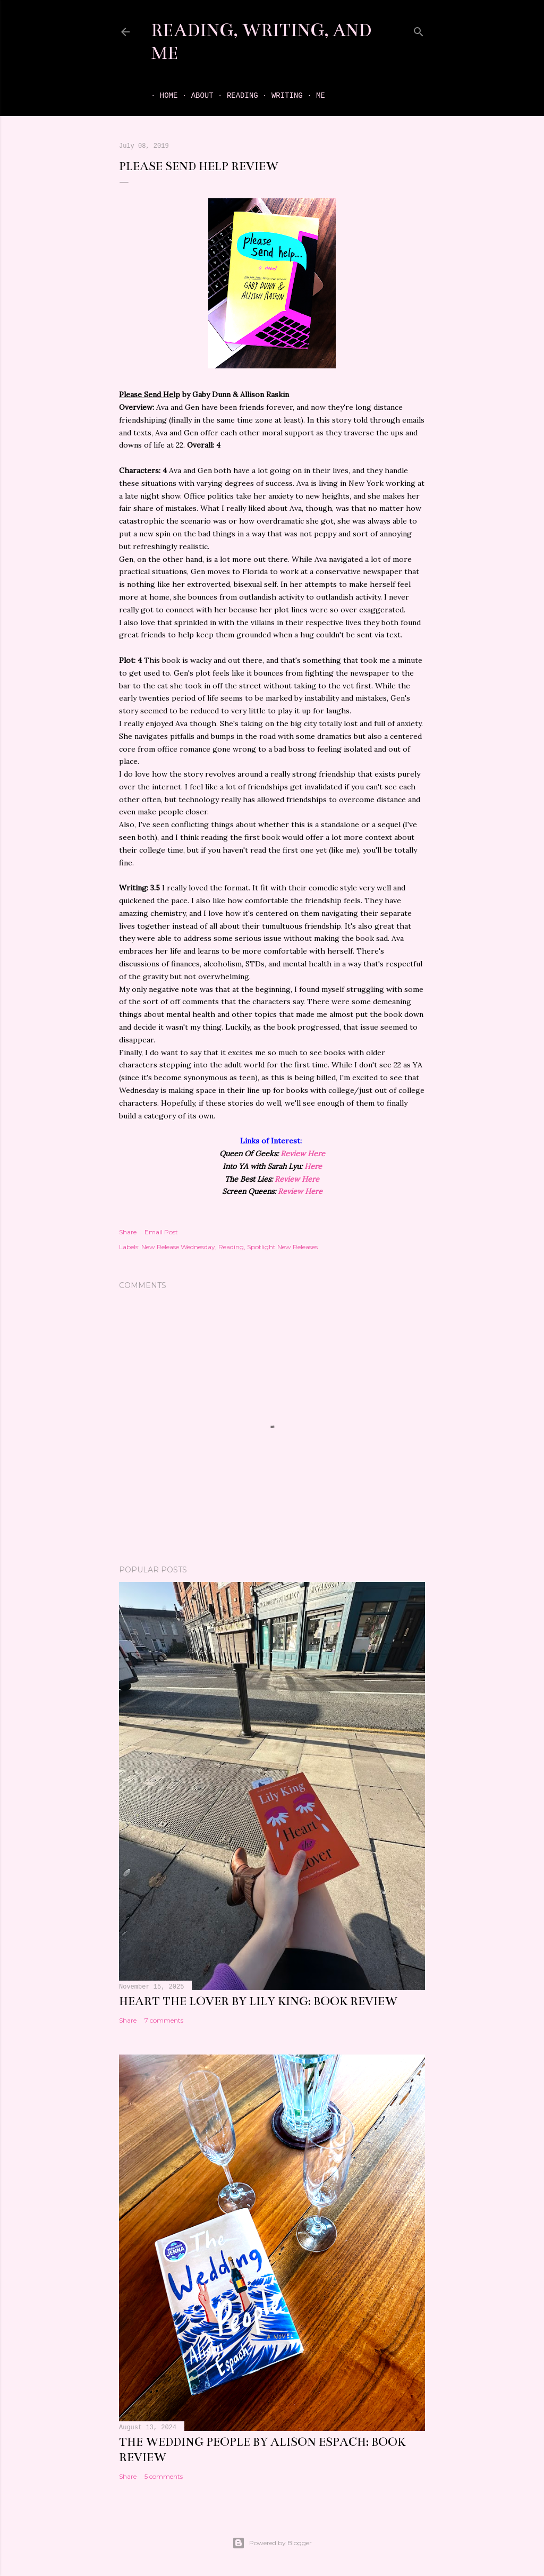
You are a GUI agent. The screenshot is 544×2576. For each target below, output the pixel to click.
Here (313, 1166)
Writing (278, 95)
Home (160, 95)
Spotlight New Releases (282, 1247)
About (193, 95)
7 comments (163, 2020)
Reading (233, 95)
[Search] (418, 29)
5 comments (163, 2476)
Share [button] (128, 1232)
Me (311, 95)
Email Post (161, 1232)
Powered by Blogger (272, 2543)
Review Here (302, 1153)
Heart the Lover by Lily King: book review (258, 2001)
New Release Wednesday (178, 1247)
